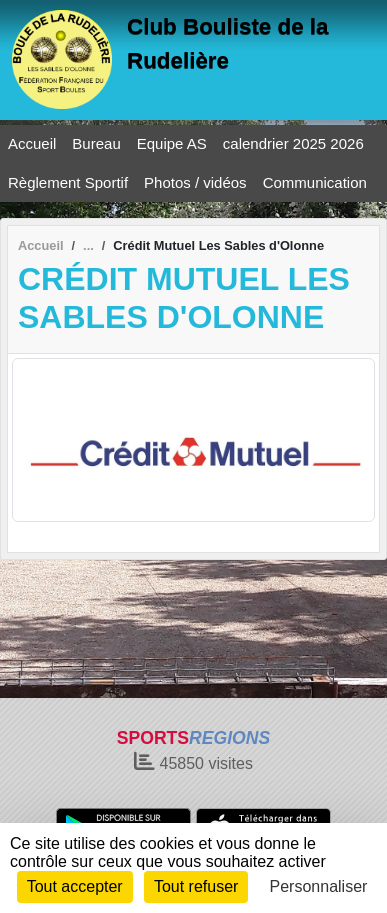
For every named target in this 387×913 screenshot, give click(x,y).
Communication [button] (315, 182)
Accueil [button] (32, 143)
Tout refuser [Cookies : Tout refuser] (196, 886)
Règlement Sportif (68, 182)
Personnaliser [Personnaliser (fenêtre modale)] (319, 886)
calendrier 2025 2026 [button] (293, 143)
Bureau (96, 143)
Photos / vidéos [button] (195, 182)
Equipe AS (172, 143)
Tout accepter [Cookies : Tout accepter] (75, 886)
